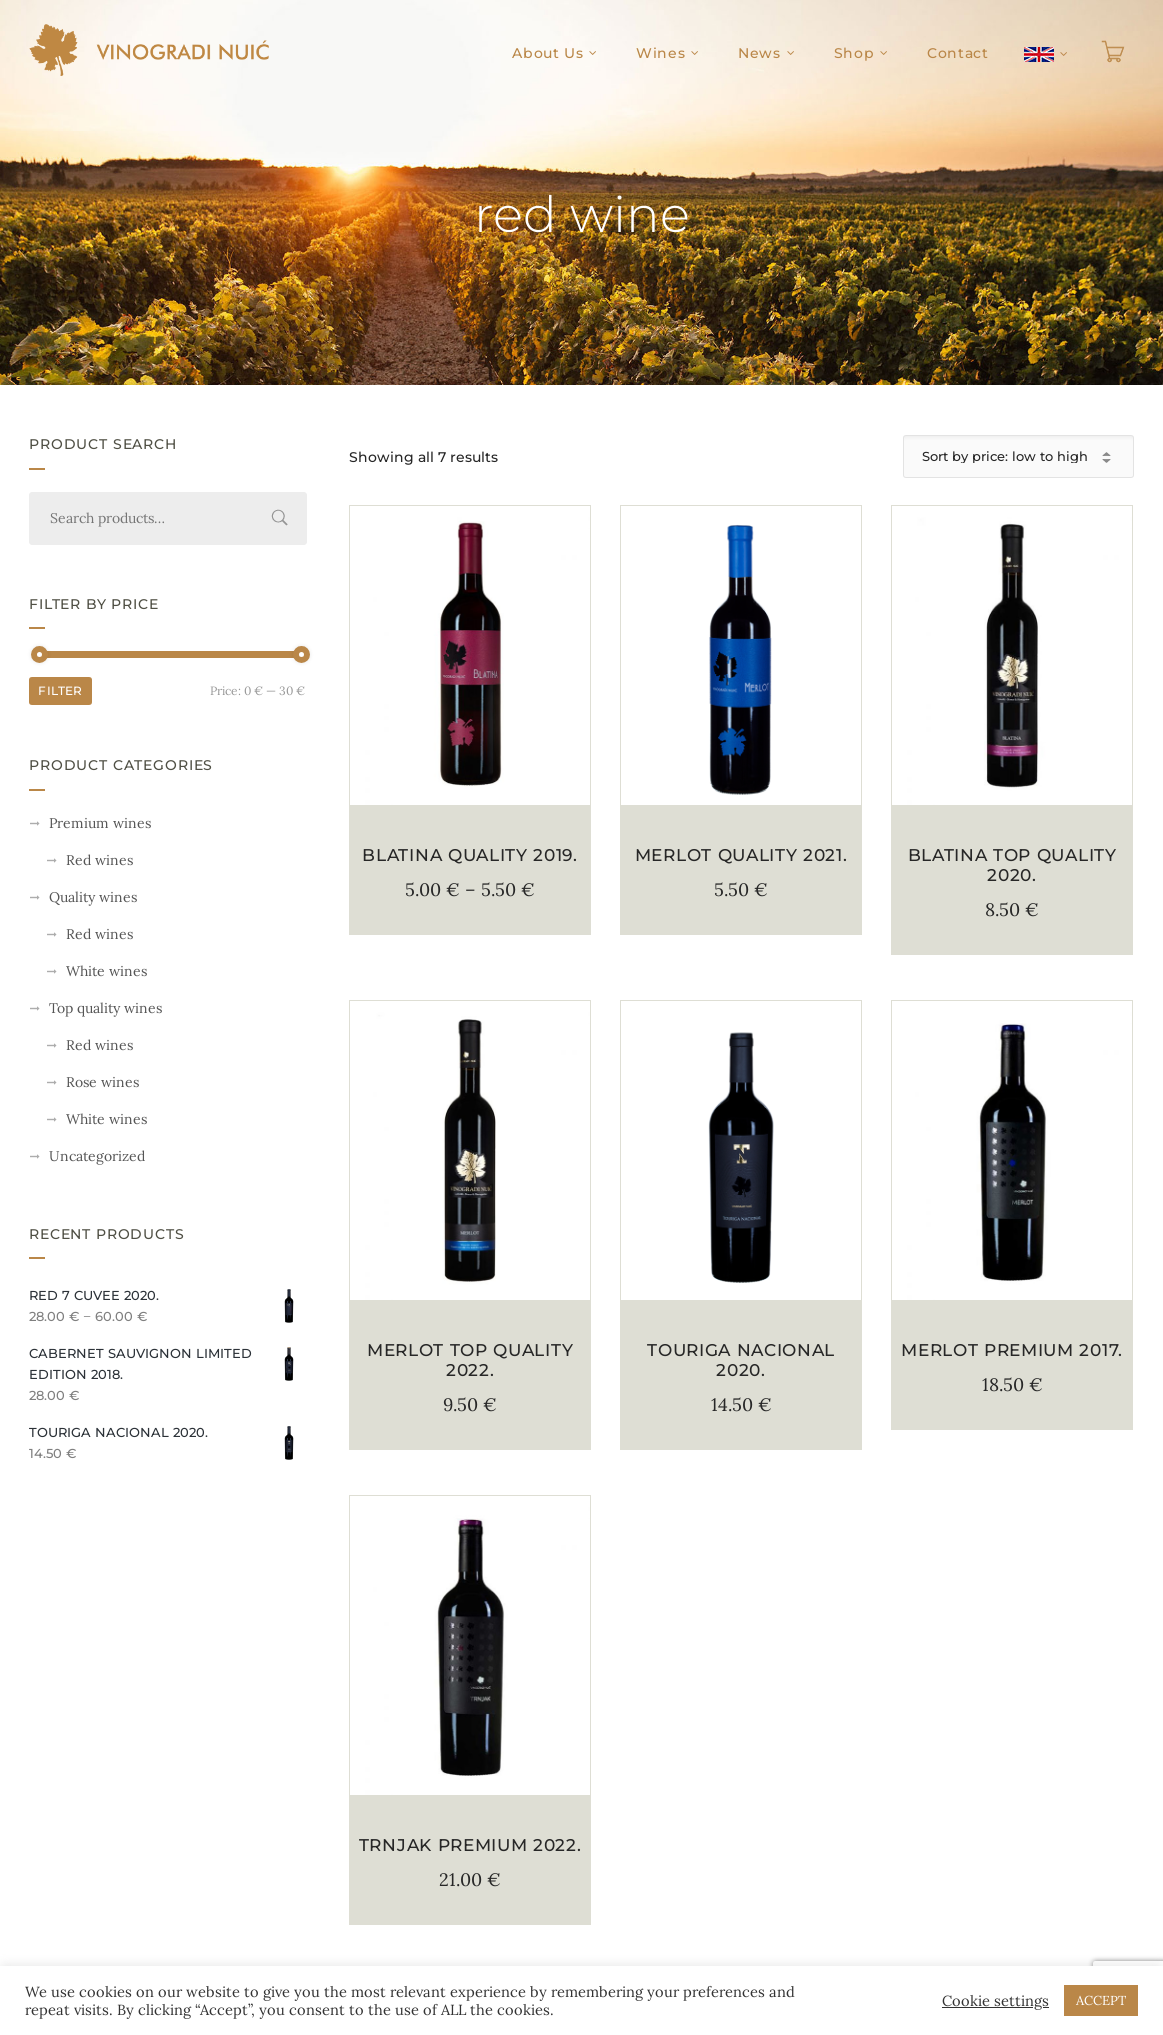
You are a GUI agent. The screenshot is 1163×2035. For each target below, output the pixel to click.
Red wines (99, 860)
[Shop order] (1018, 456)
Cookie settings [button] (995, 2001)
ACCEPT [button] (1101, 2000)
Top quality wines (105, 1008)
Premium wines (100, 823)
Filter (60, 690)
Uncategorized (97, 1156)
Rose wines (102, 1082)
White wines (106, 971)
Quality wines (93, 897)
